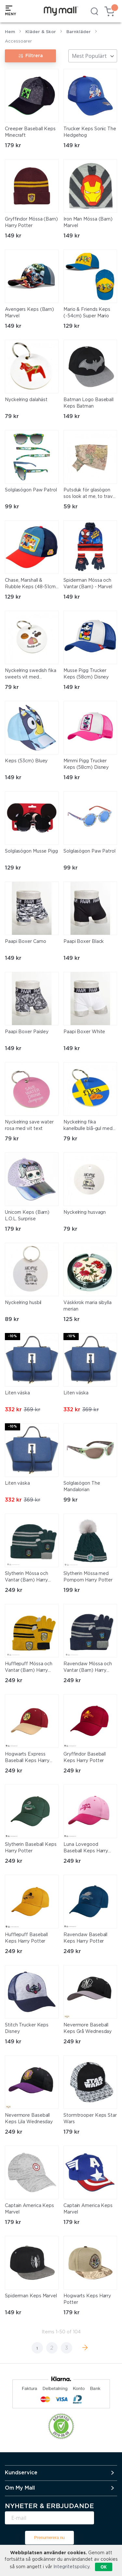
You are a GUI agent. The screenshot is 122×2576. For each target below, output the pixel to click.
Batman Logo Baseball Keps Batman (88, 403)
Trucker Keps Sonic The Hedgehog (89, 132)
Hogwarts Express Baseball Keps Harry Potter (27, 1758)
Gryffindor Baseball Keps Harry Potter (84, 1757)
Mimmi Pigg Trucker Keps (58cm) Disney (86, 764)
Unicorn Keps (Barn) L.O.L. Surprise (27, 1216)
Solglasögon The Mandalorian (81, 1486)
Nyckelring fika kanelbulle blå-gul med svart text (88, 1126)
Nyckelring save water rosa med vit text (29, 1125)
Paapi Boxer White (84, 1032)
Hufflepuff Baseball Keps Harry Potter (26, 1938)
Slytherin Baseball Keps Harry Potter (31, 1848)
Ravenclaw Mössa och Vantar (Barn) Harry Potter (87, 1668)
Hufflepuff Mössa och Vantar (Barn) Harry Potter (28, 1668)
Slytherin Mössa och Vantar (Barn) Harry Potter (26, 1577)
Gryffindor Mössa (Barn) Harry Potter (31, 222)
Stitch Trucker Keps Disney (26, 2028)
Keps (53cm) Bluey (26, 761)
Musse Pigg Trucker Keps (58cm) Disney (86, 674)
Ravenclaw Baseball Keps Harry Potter (85, 1938)
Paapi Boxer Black (83, 942)
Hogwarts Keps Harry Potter (87, 2299)
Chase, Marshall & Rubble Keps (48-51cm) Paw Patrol (31, 584)
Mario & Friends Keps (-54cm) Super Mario (86, 313)
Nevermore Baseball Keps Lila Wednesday (29, 2118)
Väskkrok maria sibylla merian (87, 1306)
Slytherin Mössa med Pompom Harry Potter (88, 1577)
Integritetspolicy (71, 2567)
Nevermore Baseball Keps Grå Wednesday (87, 2028)
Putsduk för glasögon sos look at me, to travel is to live (89, 494)
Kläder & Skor (40, 32)
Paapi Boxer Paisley (26, 1032)
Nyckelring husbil (23, 1303)
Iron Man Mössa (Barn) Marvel (88, 222)
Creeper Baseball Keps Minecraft (30, 132)
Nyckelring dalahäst (26, 400)
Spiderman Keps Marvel (31, 2296)
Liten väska (17, 1393)
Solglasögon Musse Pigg (31, 851)
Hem (10, 32)
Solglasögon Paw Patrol (31, 490)
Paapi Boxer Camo (25, 942)
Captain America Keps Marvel (29, 2209)
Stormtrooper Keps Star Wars (90, 2118)
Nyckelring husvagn (84, 1212)
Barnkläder (78, 32)
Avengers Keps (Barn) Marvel (29, 313)
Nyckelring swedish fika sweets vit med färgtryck (30, 674)
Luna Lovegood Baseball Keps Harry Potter (85, 1848)
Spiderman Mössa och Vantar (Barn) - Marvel (87, 583)
